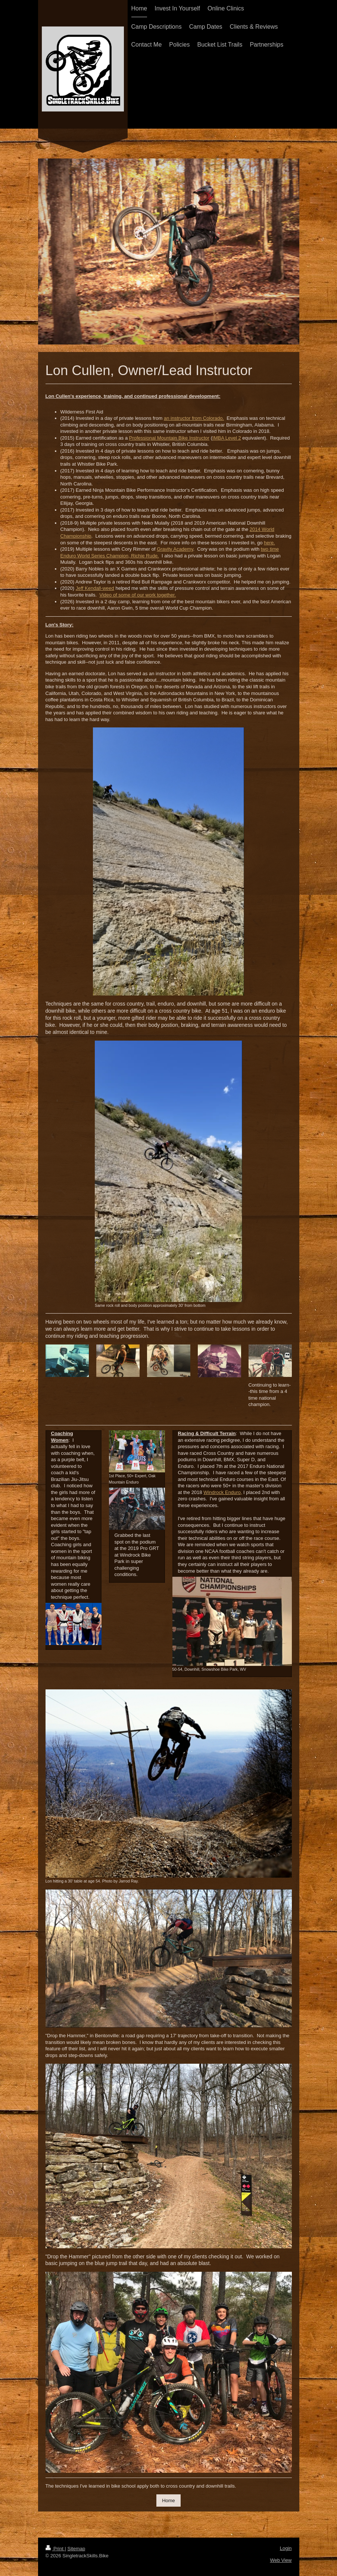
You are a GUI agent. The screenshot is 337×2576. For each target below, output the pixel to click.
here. (269, 542)
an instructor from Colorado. (194, 418)
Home (168, 2500)
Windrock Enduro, (222, 1492)
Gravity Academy (175, 549)
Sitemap (76, 2548)
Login (286, 2548)
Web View (280, 2560)
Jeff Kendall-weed (95, 588)
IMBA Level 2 (226, 438)
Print (55, 2548)
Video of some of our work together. (137, 595)
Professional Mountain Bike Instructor (169, 438)
